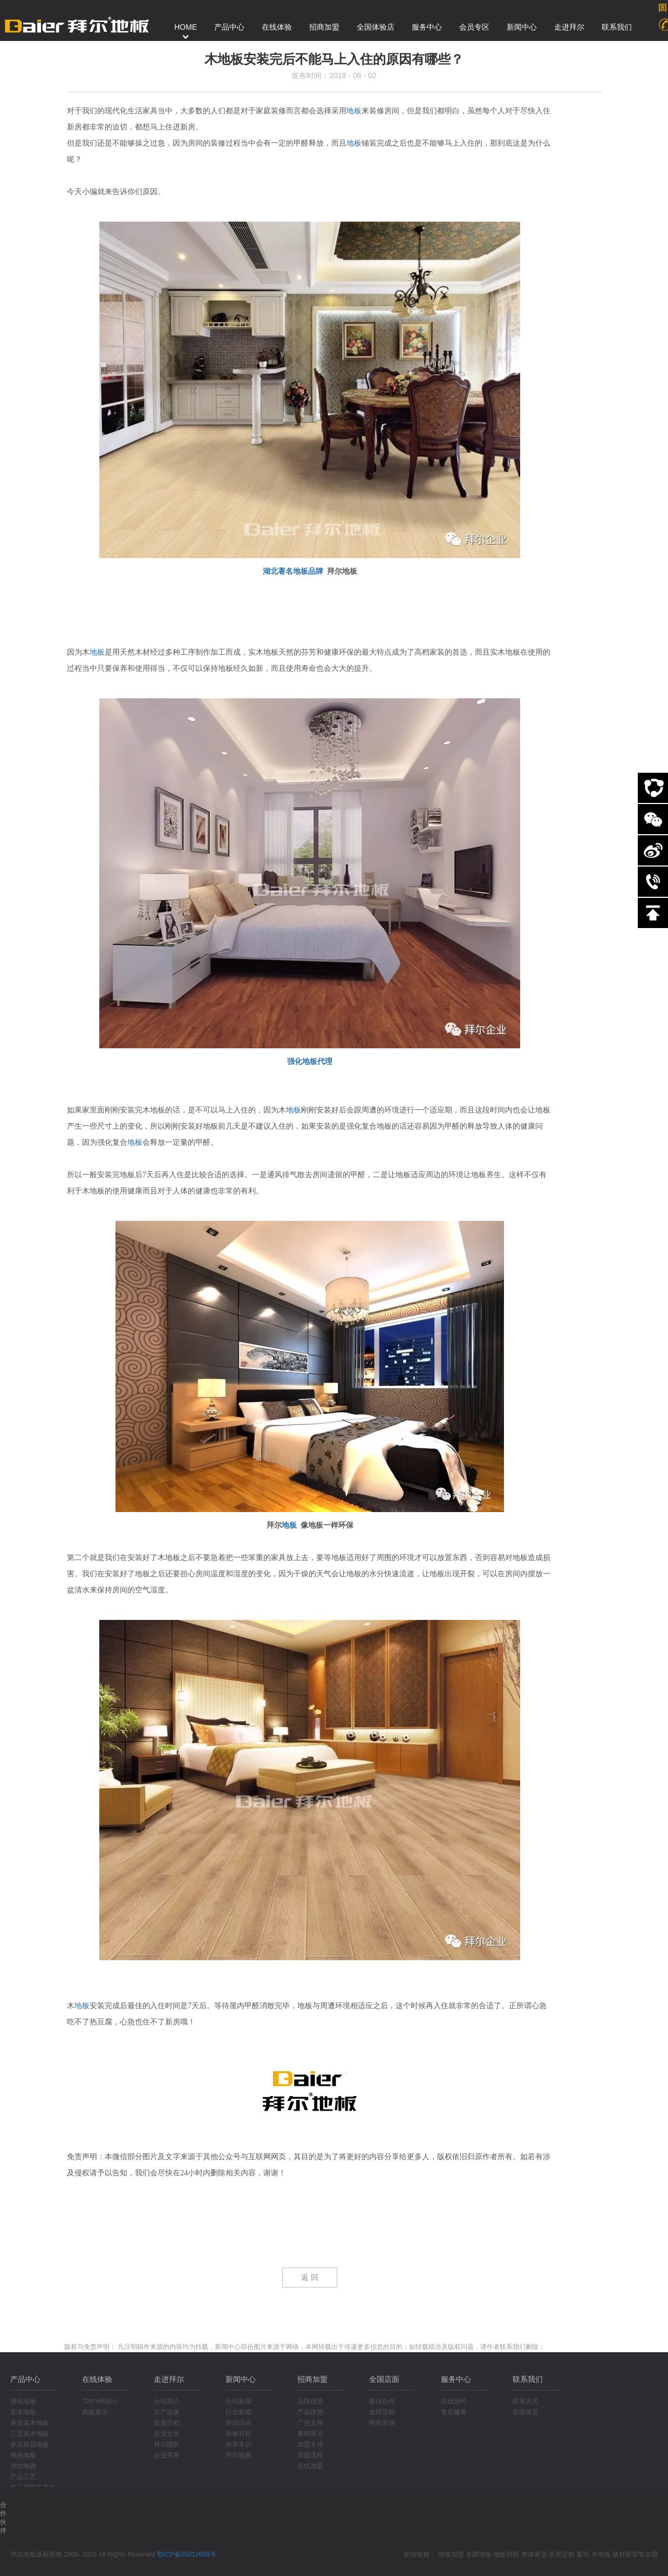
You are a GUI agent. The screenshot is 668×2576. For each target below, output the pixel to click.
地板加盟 (451, 2554)
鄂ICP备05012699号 (186, 2554)
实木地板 (23, 2412)
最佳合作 (382, 2401)
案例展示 (310, 2433)
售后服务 (454, 2412)
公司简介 (167, 2401)
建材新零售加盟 (635, 2554)
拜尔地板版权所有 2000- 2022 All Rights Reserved (83, 2554)
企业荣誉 (167, 2455)
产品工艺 (23, 2477)
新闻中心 (241, 2379)
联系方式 (526, 2401)
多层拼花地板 (29, 2444)
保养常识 (238, 2444)
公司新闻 (238, 2401)
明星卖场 (382, 2423)
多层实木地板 (29, 2423)
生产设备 (167, 2412)
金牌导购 (382, 2412)
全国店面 (384, 2379)
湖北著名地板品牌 (293, 571)
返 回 (309, 2277)
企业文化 (167, 2433)
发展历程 (167, 2423)
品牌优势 (310, 2401)
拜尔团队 (167, 2444)
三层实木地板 (29, 2433)
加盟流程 (310, 2455)
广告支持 (310, 2423)
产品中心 (25, 2379)
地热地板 (23, 2455)
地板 (354, 111)
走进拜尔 (169, 2379)
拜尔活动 (238, 2423)
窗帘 (582, 2554)
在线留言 (526, 2412)
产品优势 (310, 2412)
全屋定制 (562, 2554)
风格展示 (95, 2412)
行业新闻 (238, 2412)
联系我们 (528, 2379)
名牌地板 (479, 2554)
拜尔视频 (238, 2455)
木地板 (601, 2554)
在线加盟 (310, 2466)
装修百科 (238, 2433)
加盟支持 (310, 2444)
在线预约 (454, 2401)
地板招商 (506, 2554)
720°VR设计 (100, 2401)
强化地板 (23, 2401)
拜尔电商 (23, 2466)
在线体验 (97, 2379)
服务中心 (456, 2379)
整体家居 (534, 2554)
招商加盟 (312, 2379)
